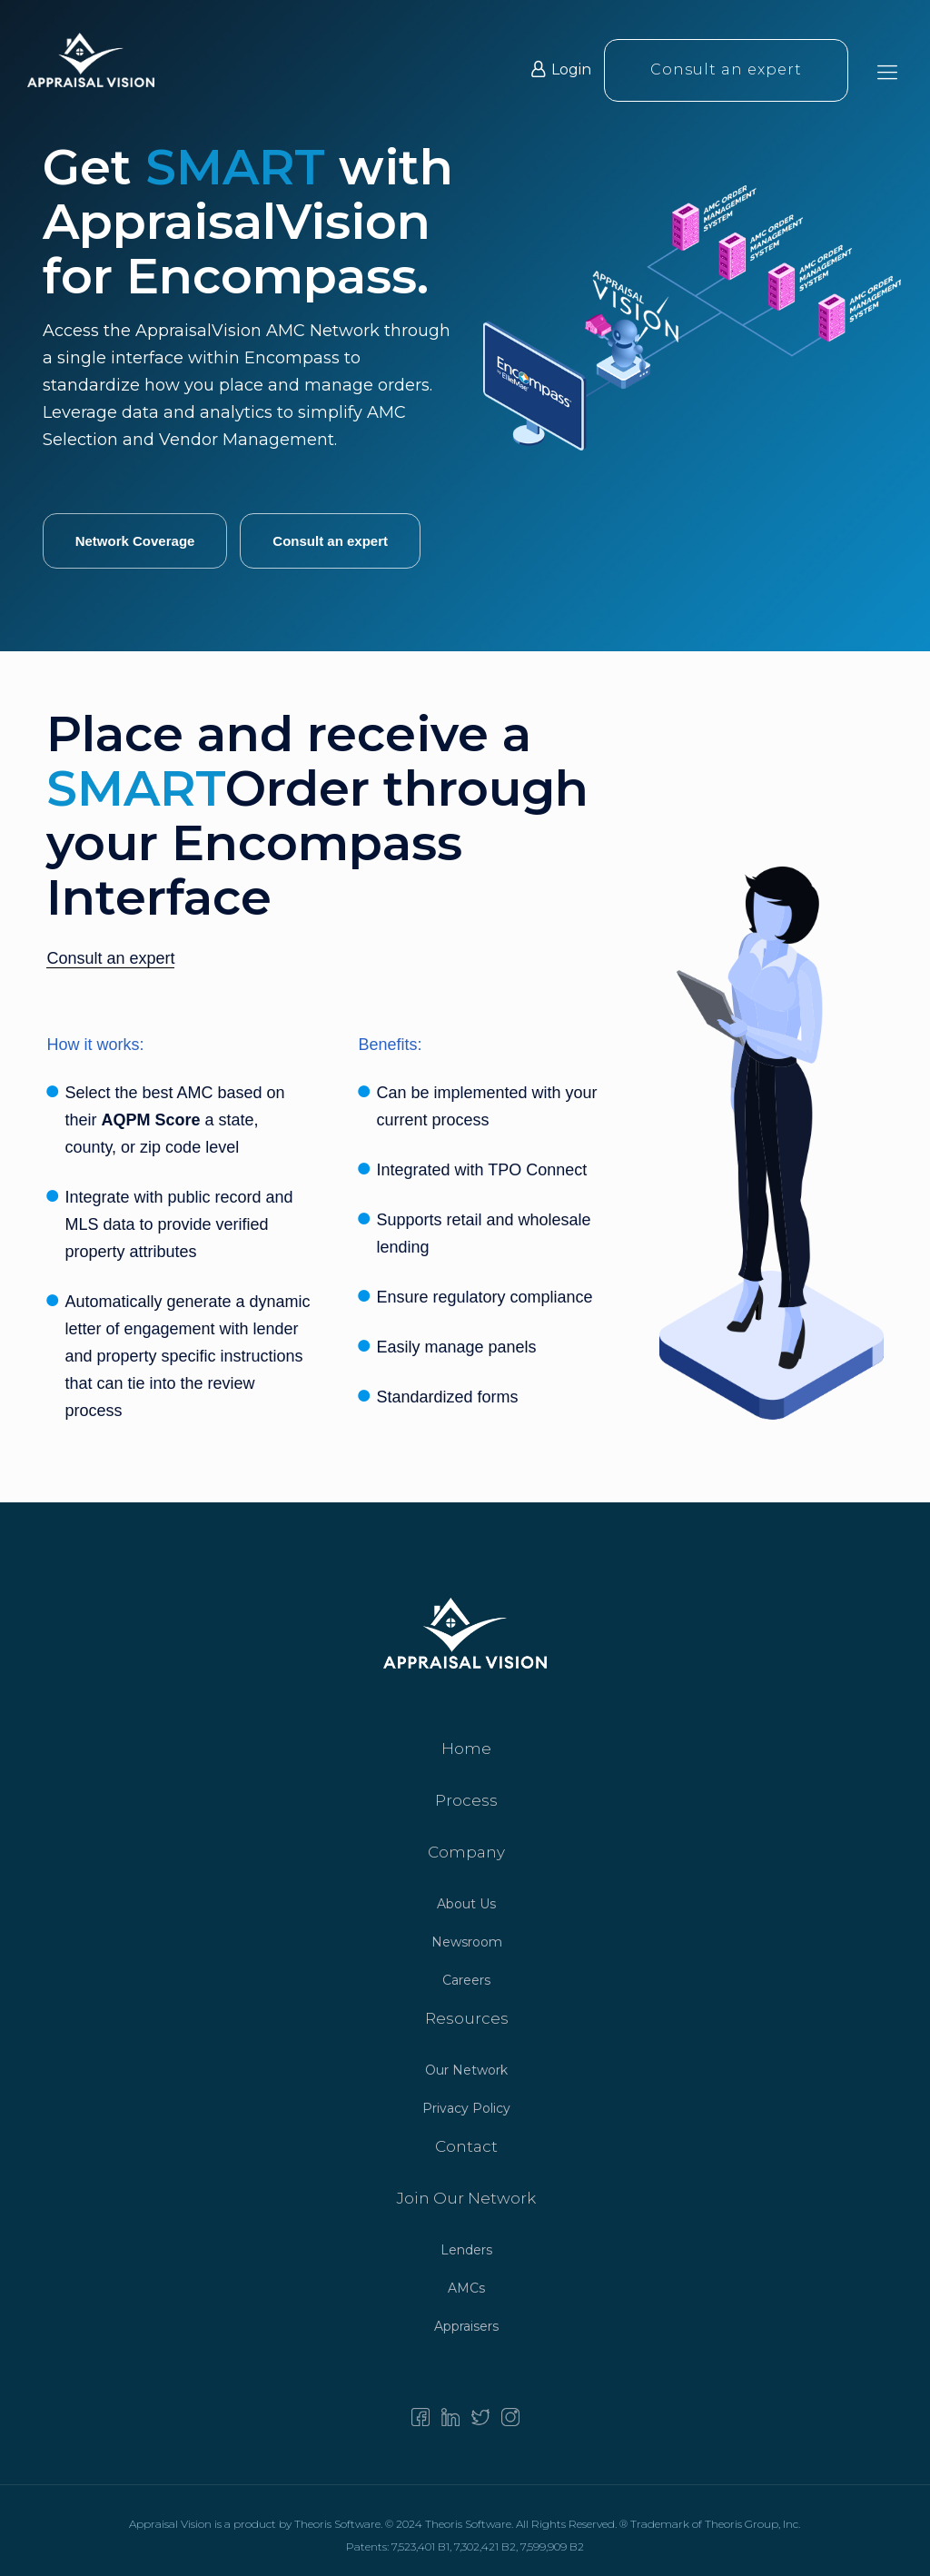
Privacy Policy (466, 2108)
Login (561, 71)
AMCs (466, 2288)
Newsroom (466, 1942)
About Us (466, 1904)
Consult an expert (726, 71)
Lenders (466, 2250)
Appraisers (466, 2326)
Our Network (466, 2070)
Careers (466, 1980)
